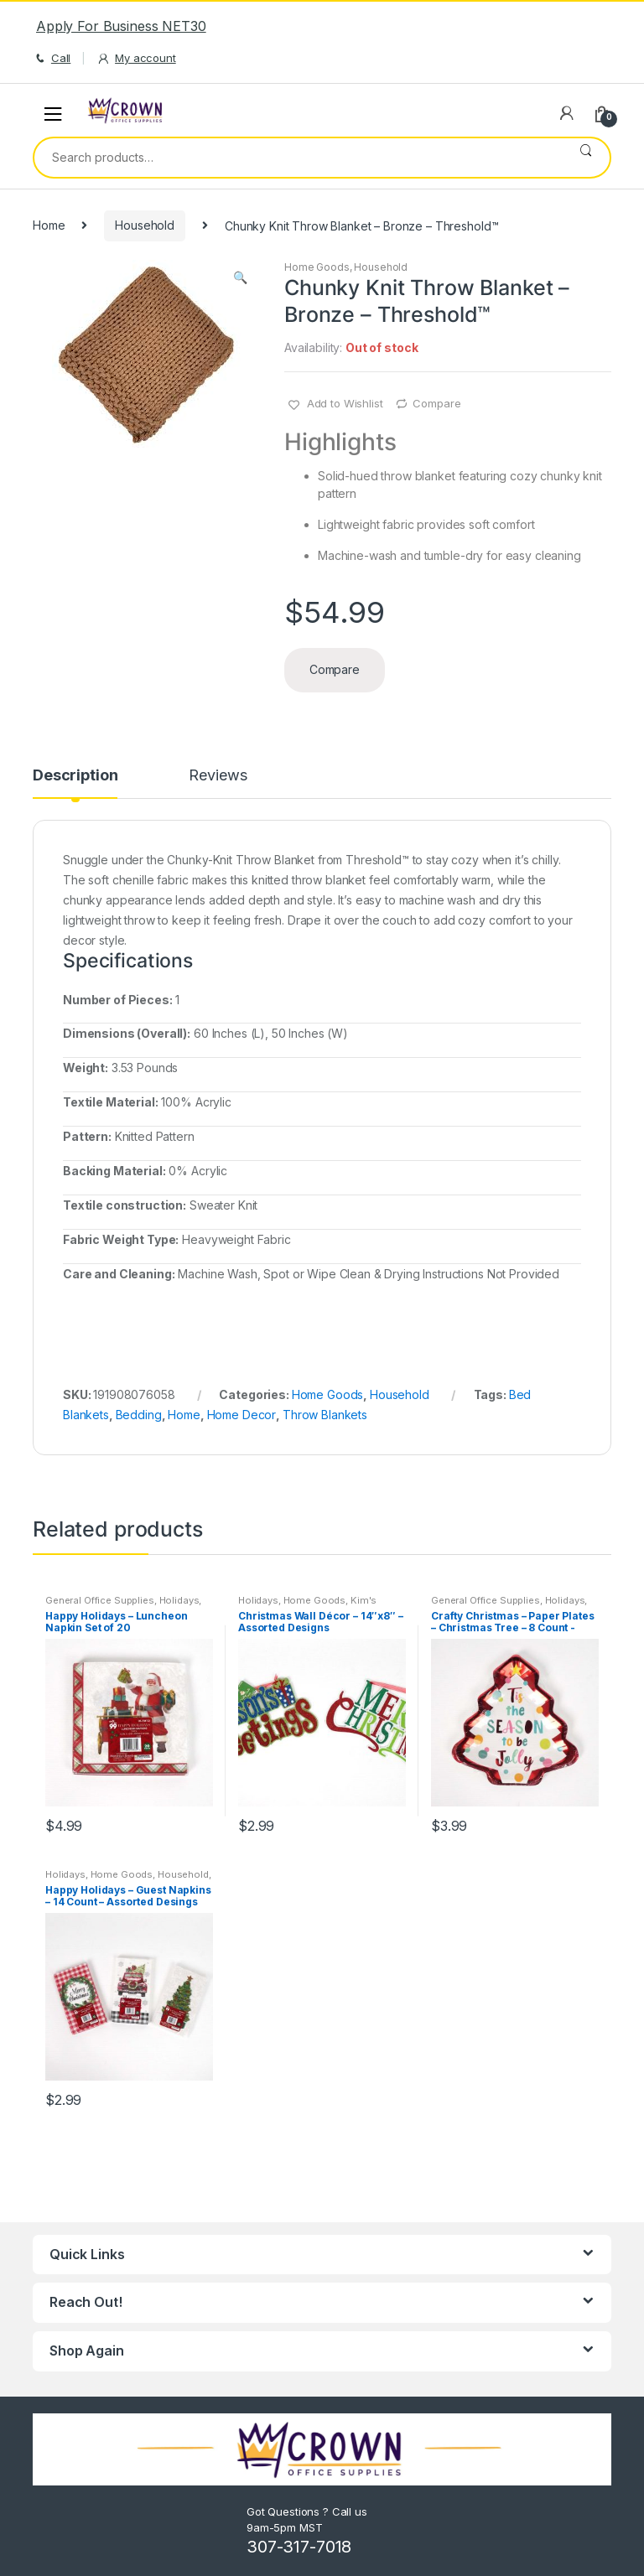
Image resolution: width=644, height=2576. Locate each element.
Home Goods (317, 267)
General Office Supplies (99, 1600)
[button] (240, 279)
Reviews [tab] (218, 776)
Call (51, 58)
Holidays (179, 1600)
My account (135, 58)
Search (586, 157)
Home (49, 225)
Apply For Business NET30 (121, 26)
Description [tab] (75, 776)
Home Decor (242, 1414)
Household (144, 225)
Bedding (139, 1414)
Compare (436, 403)
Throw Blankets (325, 1414)
